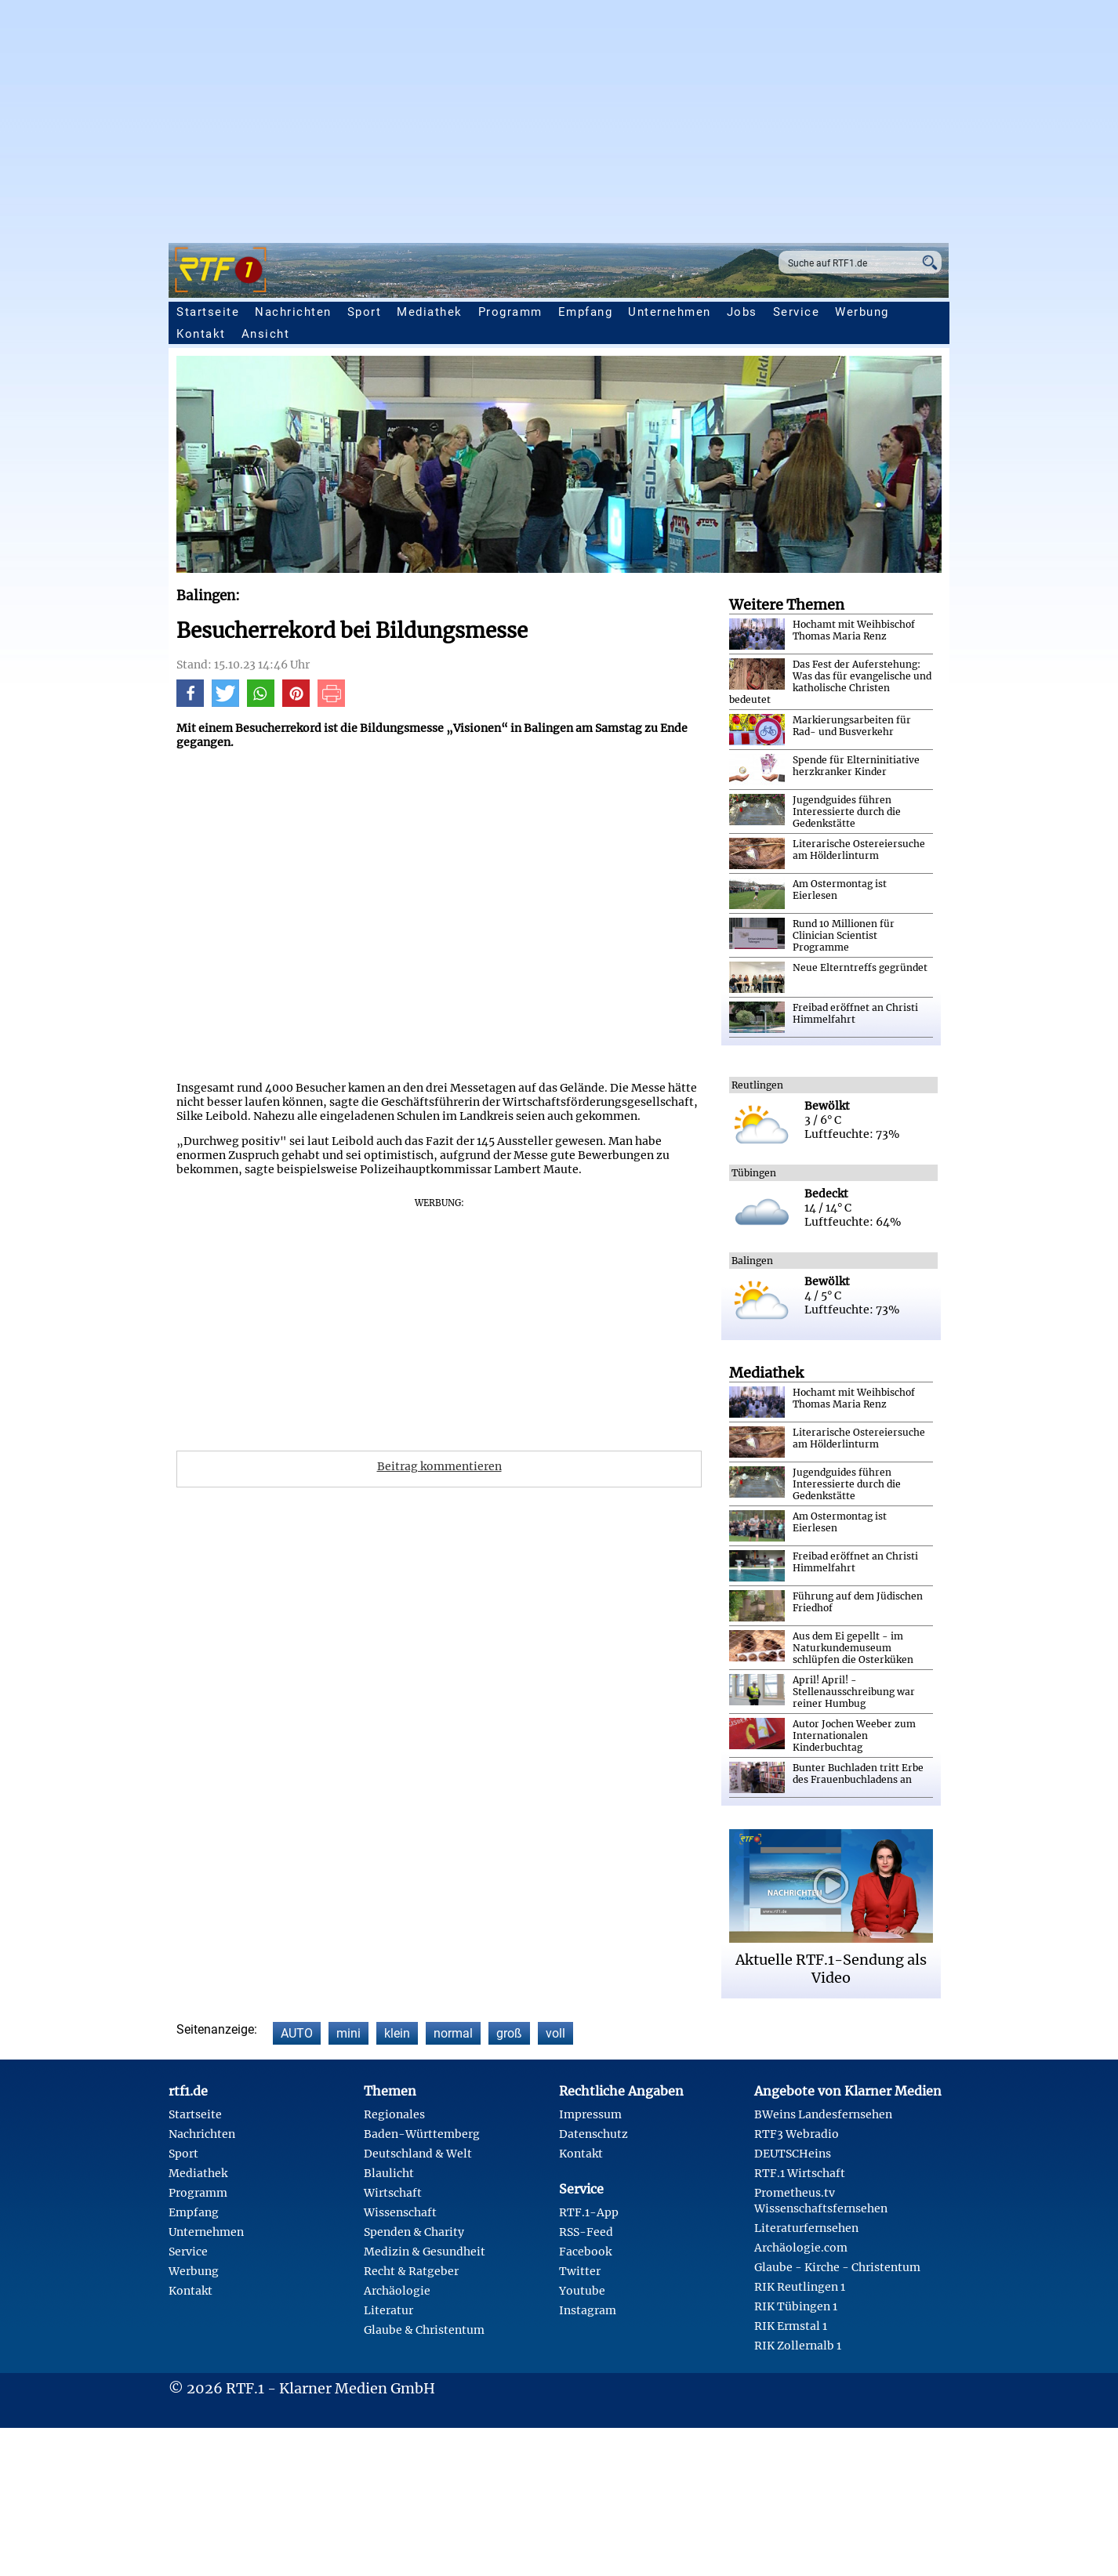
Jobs (742, 312)
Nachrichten (293, 312)
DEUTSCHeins (792, 2154)
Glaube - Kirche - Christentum (837, 2267)
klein (397, 2033)
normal (453, 2033)
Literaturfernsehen (806, 2228)
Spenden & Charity (414, 2232)
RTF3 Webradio (796, 2134)
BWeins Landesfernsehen (823, 2114)
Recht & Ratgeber (411, 2271)
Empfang (585, 312)
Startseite (207, 312)
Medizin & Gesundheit (424, 2251)
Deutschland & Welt (418, 2154)
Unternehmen (669, 312)
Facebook (585, 2251)
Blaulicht (389, 2173)
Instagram (587, 2310)
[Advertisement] (559, 117)
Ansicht (265, 334)
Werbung (862, 312)
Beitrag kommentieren (439, 1466)
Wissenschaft (400, 2212)
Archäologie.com (801, 2248)
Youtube (582, 2291)
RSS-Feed (586, 2232)
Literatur (388, 2310)
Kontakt (201, 334)
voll (555, 2033)
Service (796, 312)
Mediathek (430, 312)
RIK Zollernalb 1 (797, 2346)
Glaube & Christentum (424, 2330)
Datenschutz (593, 2134)
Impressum (590, 2114)
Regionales (394, 2114)
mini (348, 2033)
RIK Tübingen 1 (795, 2306)
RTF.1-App (589, 2212)
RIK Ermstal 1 (790, 2326)
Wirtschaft (393, 2193)
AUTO (297, 2033)
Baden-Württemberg (422, 2134)
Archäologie (397, 2291)
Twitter (580, 2271)
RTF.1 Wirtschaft (799, 2173)
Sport (364, 312)
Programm (510, 312)
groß (509, 2033)
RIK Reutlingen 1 (799, 2287)
